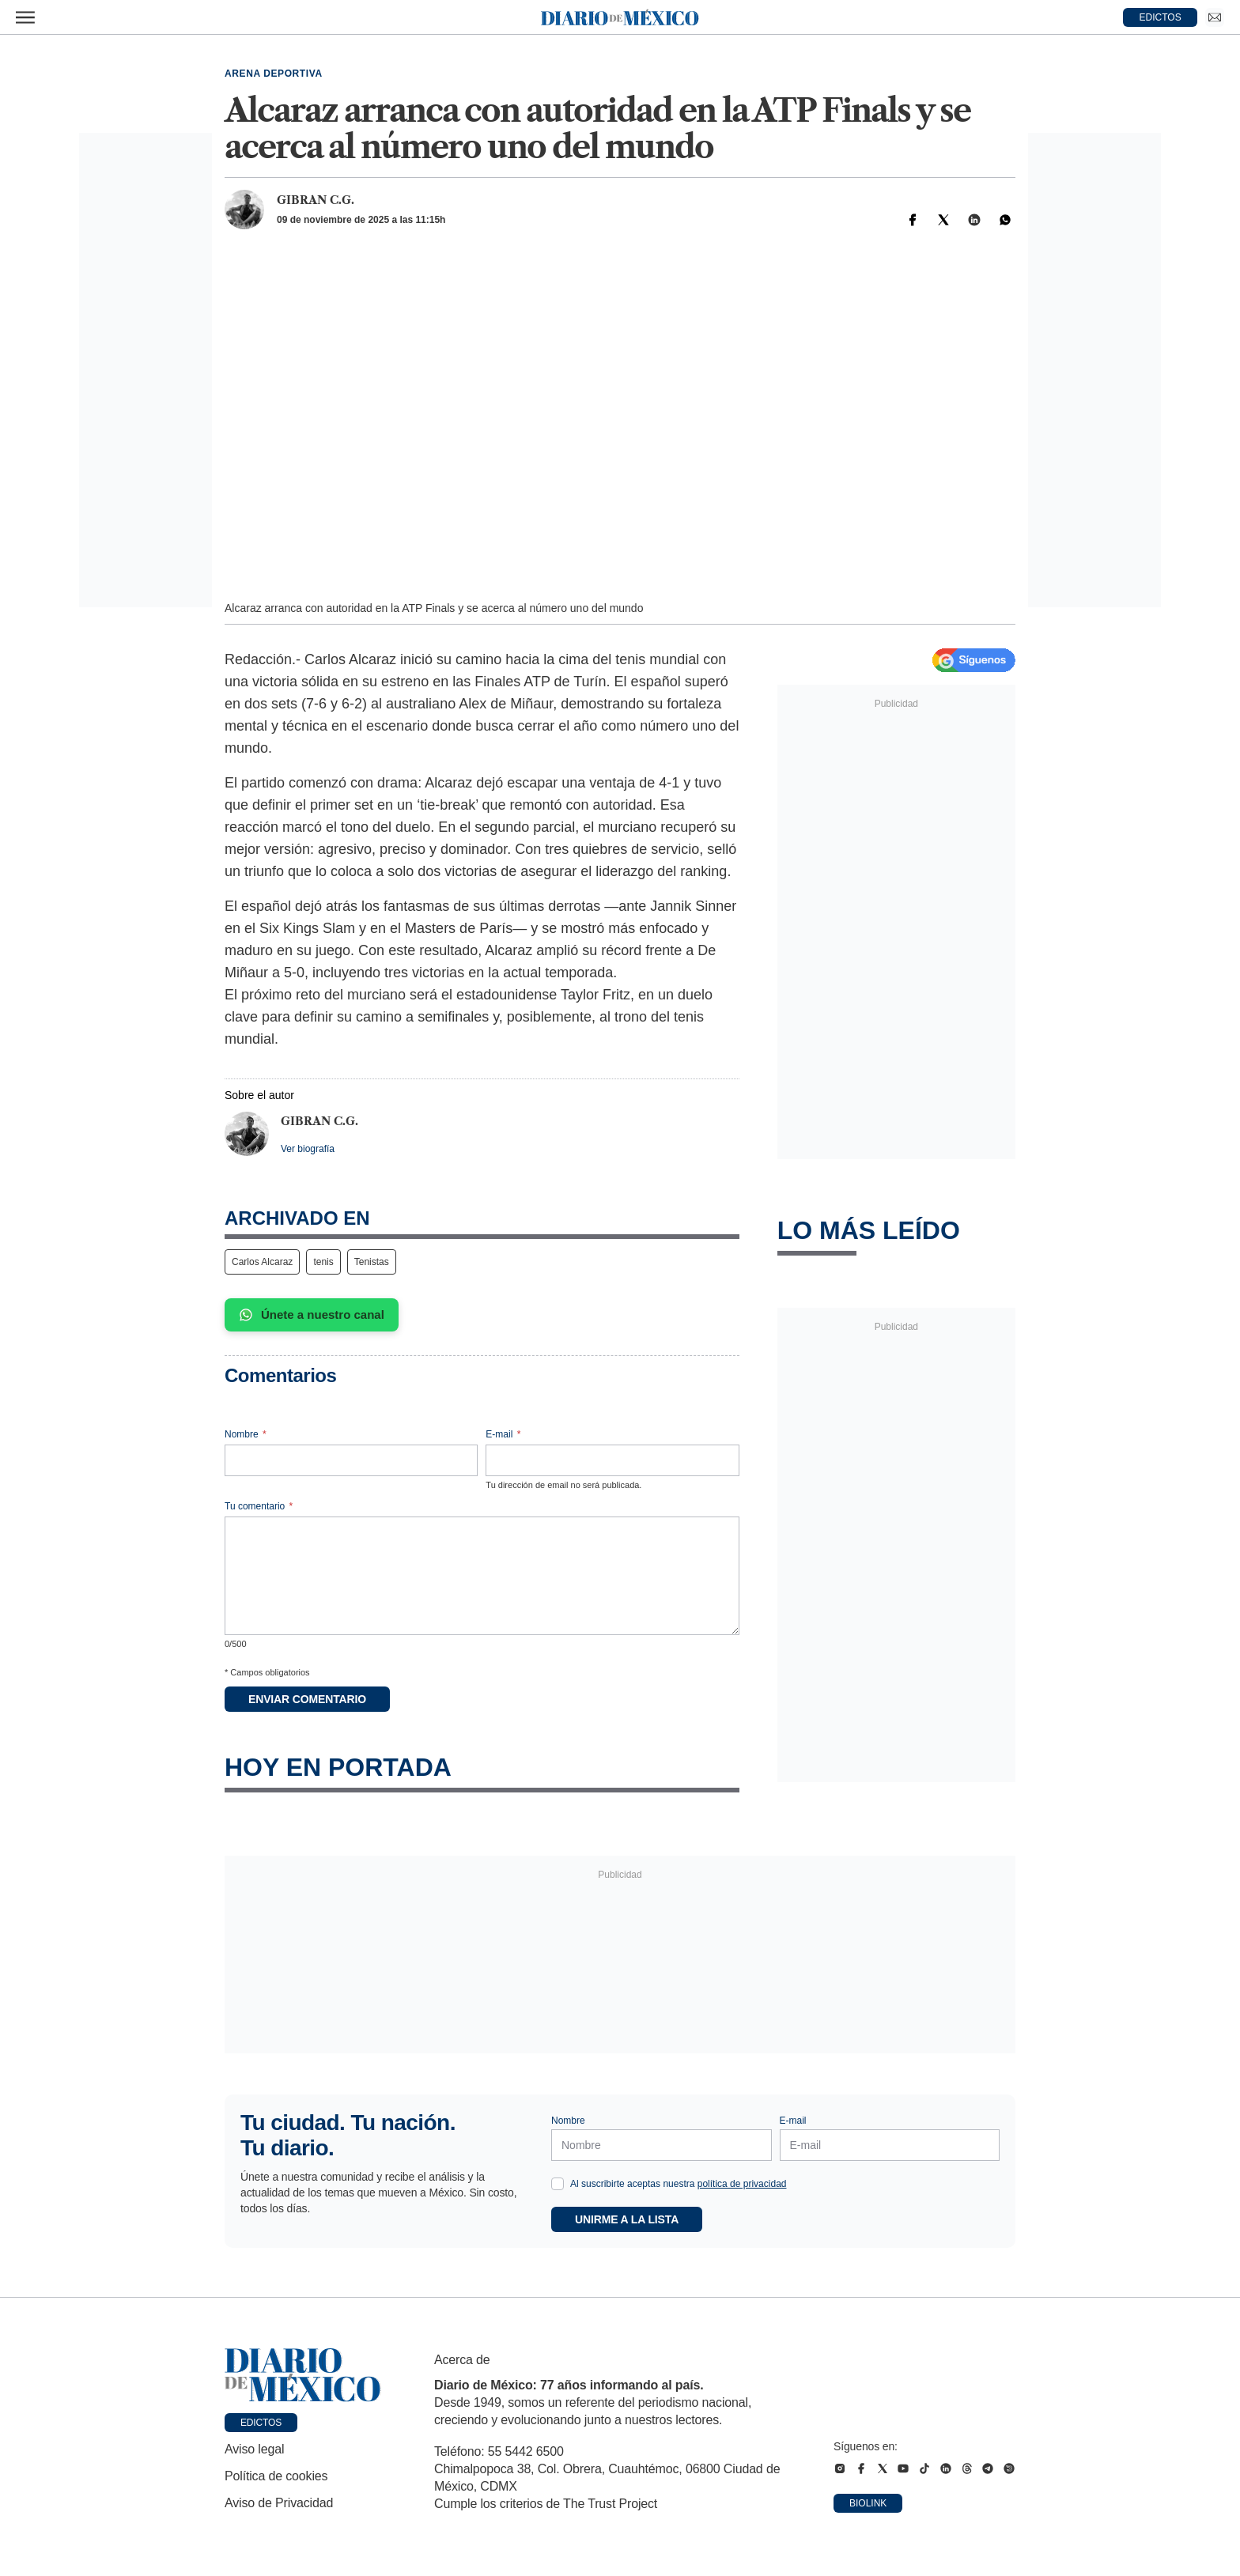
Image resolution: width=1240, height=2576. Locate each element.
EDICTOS (1160, 17)
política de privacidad (742, 2183)
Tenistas (371, 1261)
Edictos (261, 2422)
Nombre (246, 1434)
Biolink (868, 2503)
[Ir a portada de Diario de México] (303, 2375)
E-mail (503, 1434)
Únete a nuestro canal (311, 1315)
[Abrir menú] (25, 17)
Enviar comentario (307, 1699)
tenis (323, 1261)
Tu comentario (259, 1506)
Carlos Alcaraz (262, 1261)
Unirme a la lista (627, 2219)
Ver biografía (308, 1148)
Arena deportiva (274, 73)
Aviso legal (254, 2449)
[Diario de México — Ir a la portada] (620, 17)
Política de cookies (276, 2476)
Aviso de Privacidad (279, 2503)
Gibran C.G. (315, 200)
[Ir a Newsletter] (1214, 17)
